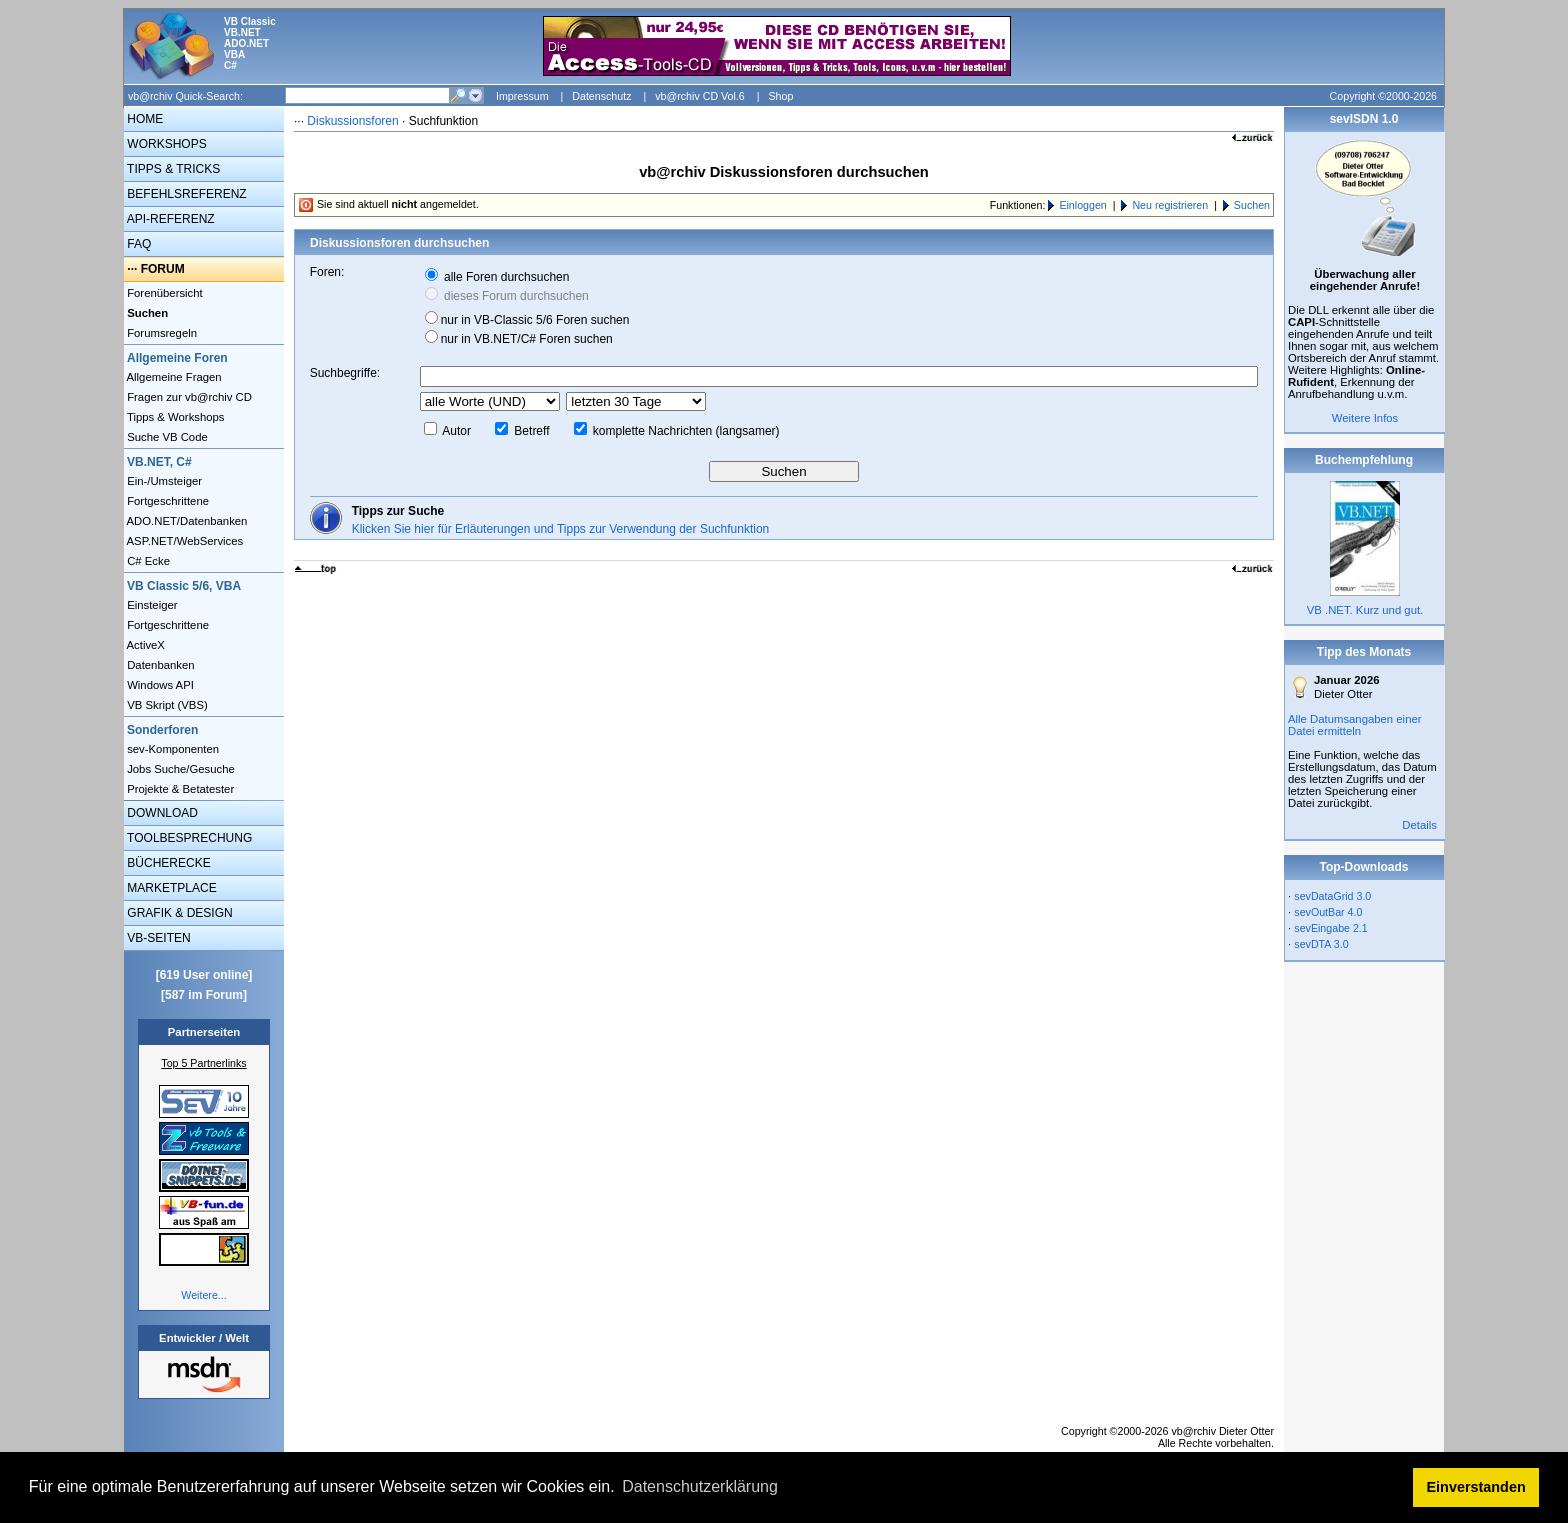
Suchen (1252, 205)
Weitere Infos (1365, 418)
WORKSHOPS (165, 144)
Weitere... (203, 1295)
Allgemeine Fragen (173, 377)
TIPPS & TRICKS (172, 169)
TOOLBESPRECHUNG (188, 838)
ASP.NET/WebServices (183, 541)
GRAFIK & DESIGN (178, 913)
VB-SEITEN (157, 938)
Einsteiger (151, 605)
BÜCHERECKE (167, 863)
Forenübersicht (163, 293)
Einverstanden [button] (1476, 1487)
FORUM (163, 269)
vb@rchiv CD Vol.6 (700, 96)
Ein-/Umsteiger (163, 481)
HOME (143, 119)
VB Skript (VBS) (166, 705)
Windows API (159, 685)
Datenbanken (159, 665)
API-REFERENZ (169, 219)
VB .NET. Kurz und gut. (1365, 610)
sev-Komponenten (171, 749)
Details (1419, 825)
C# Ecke (147, 561)
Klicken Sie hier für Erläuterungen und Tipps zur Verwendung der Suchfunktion (561, 529)
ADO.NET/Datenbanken (185, 521)
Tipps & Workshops (174, 417)
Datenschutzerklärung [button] (700, 1486)
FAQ (137, 244)
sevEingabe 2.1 (1330, 928)
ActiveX (144, 645)
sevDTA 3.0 (1321, 944)
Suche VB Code (166, 437)
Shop (780, 96)
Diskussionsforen (352, 121)
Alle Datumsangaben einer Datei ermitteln (1355, 725)
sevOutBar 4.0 (1328, 912)
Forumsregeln (160, 333)
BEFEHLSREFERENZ (185, 194)
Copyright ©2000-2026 (1383, 96)
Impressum (522, 96)
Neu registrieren (1170, 205)
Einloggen (1082, 205)
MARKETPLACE (170, 888)
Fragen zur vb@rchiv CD (188, 397)
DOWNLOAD (161, 813)
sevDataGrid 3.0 (1332, 896)
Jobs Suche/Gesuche (179, 769)
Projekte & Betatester (179, 789)
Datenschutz (601, 96)
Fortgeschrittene (166, 501)
